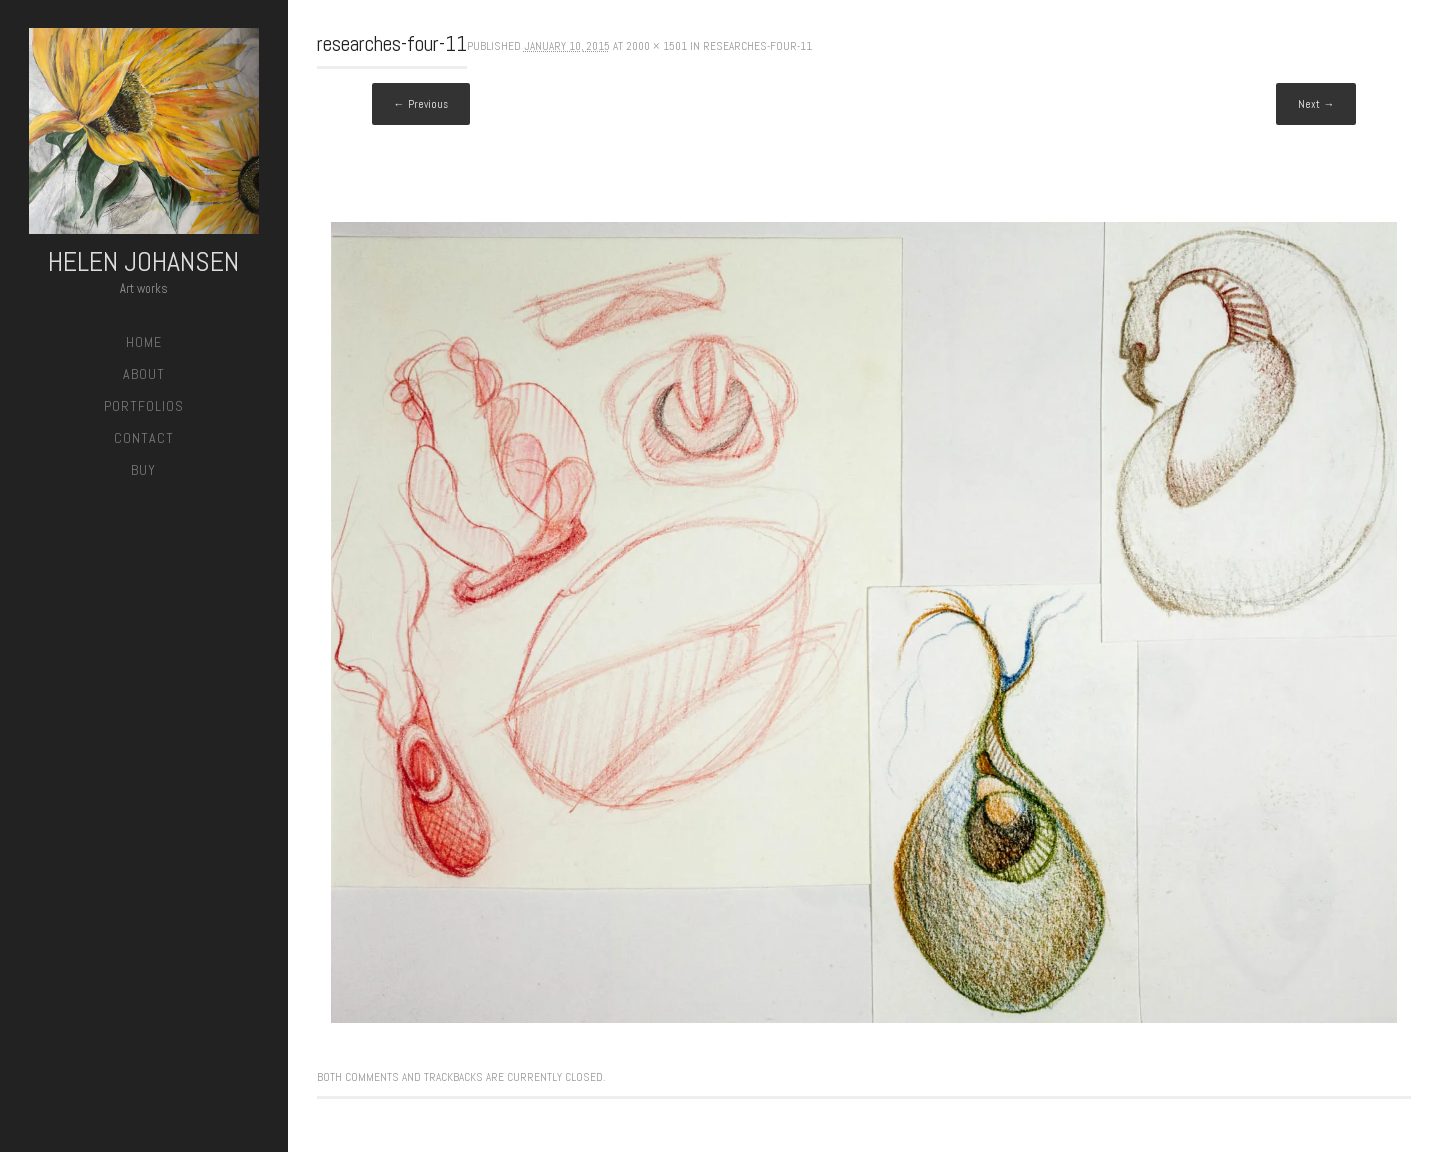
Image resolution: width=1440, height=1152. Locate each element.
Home (144, 342)
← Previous (421, 104)
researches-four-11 (757, 46)
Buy (143, 470)
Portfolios (144, 406)
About (144, 374)
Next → (1316, 104)
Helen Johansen (143, 261)
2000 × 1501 (656, 46)
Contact (144, 438)
